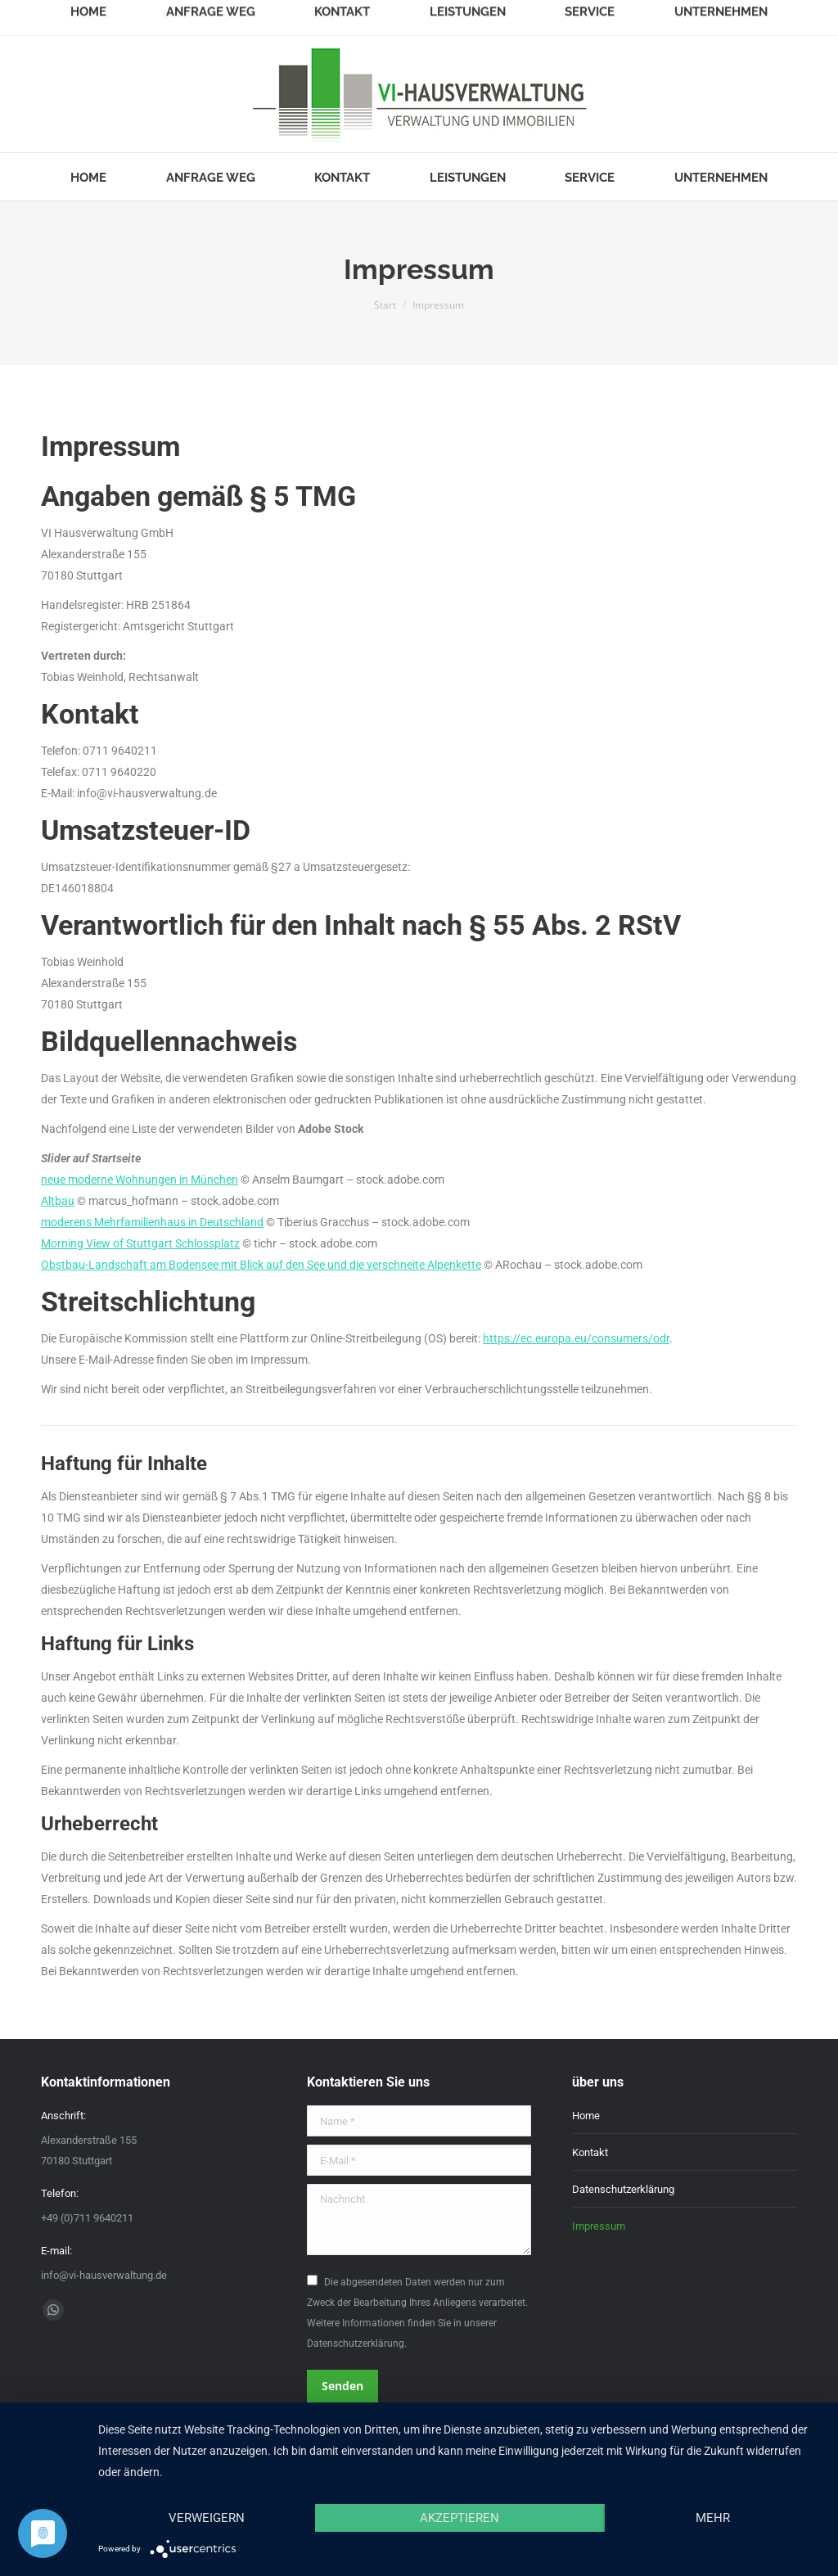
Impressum (598, 2226)
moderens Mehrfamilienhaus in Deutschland (152, 1222)
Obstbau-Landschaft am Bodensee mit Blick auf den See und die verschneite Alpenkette (261, 1264)
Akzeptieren (459, 2518)
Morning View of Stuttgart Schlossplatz (140, 1243)
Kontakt (590, 2152)
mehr (713, 2518)
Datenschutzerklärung (623, 2189)
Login (784, 14)
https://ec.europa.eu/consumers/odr (576, 1338)
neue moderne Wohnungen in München (139, 1179)
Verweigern (207, 2518)
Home (586, 2115)
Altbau (57, 1200)
